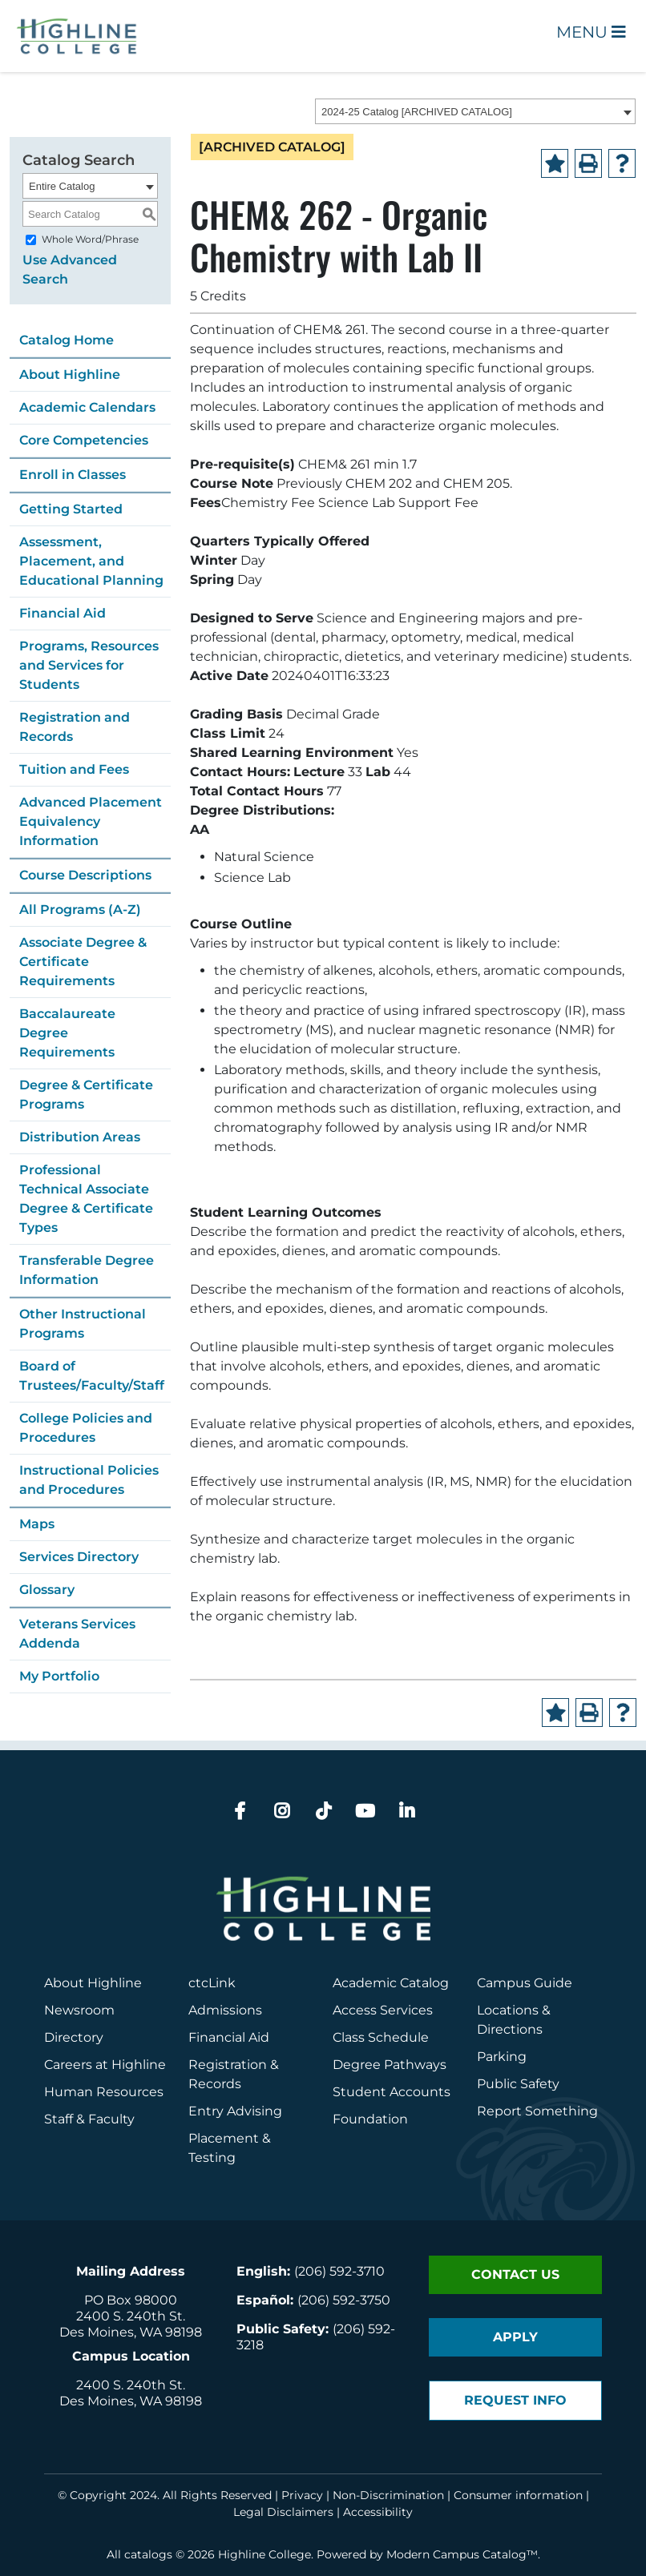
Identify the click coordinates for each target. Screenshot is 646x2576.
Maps (37, 1524)
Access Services (383, 2010)
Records (214, 2083)
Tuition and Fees (74, 769)
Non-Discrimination (388, 2495)
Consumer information (518, 2495)
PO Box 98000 (130, 2300)
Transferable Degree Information (86, 1270)
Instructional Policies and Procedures (89, 1480)
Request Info (515, 2400)
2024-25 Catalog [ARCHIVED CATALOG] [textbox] (416, 112)
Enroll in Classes (72, 474)
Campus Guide (524, 1982)
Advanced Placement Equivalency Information (90, 821)
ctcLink (212, 1982)
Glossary (47, 1589)
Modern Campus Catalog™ (462, 2554)
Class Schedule (381, 2037)
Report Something (537, 2111)
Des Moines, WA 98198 (130, 2332)
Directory (73, 2037)
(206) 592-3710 (339, 2271)
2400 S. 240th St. (130, 2316)
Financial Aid (62, 613)
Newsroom (79, 2010)
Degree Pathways (389, 2064)
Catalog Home (66, 340)
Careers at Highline (105, 2064)
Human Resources (104, 2091)
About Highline (69, 374)
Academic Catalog (391, 1982)
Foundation (370, 2119)
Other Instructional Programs (82, 1323)
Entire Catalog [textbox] (62, 186)
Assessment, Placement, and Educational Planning (91, 561)
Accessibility (378, 2512)
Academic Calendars (87, 407)
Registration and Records (74, 727)
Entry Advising (235, 2111)
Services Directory (79, 1556)
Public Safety (518, 2083)
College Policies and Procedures (85, 1428)
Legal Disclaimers (283, 2512)
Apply (515, 2337)
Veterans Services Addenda (77, 1633)
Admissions (226, 2010)
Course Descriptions (85, 875)
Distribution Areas (79, 1137)
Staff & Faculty (89, 2119)
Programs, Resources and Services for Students (89, 665)
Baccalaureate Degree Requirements (67, 1033)
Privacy (302, 2495)
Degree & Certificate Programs (86, 1094)
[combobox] (475, 111)
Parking (502, 2056)
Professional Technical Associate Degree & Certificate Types (86, 1198)
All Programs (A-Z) (80, 909)
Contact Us (515, 2274)
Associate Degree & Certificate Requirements (83, 961)
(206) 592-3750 (343, 2300)
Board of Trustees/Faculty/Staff (91, 1375)
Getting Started (71, 509)
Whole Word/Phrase (90, 239)
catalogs (148, 2554)
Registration (227, 2064)
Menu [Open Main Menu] (591, 32)
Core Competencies (83, 440)
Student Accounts (391, 2091)
